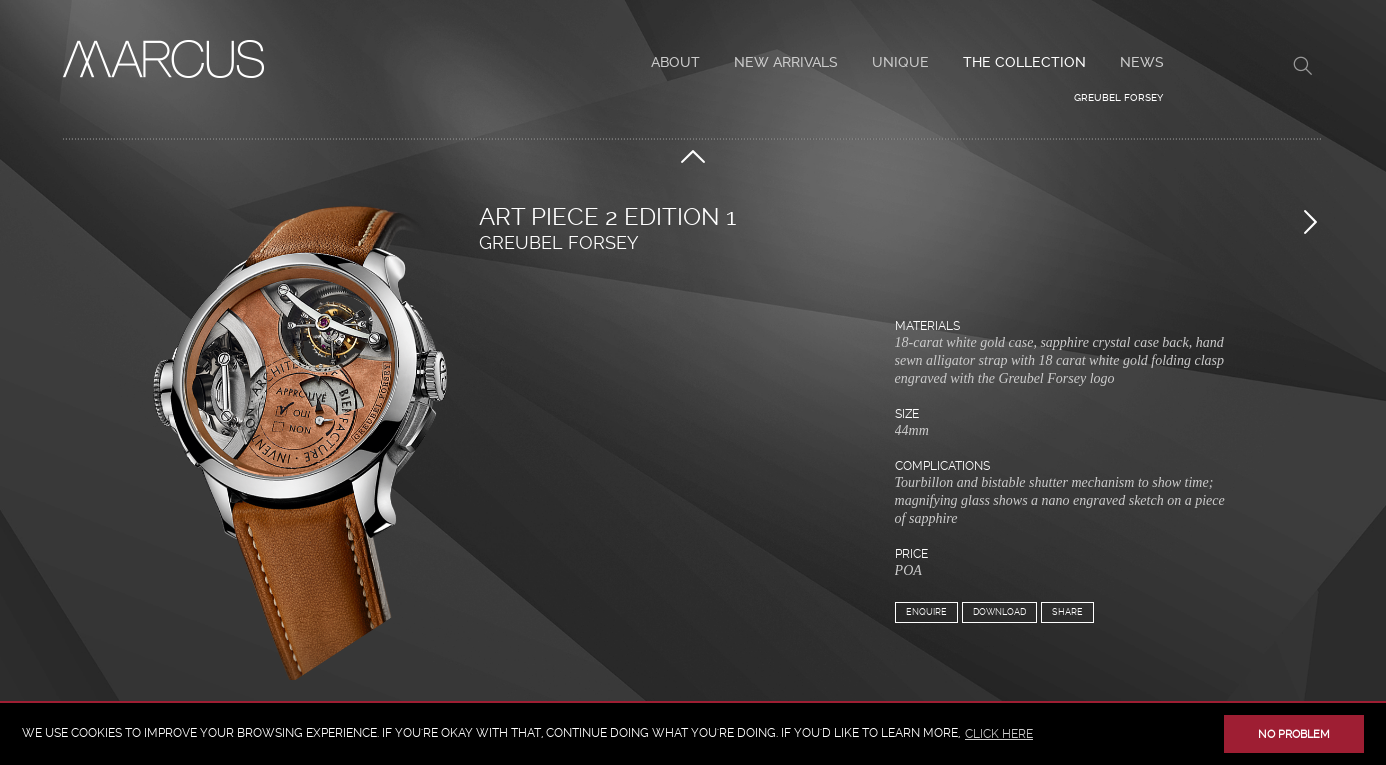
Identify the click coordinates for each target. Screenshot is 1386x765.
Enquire (926, 612)
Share (1067, 612)
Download (999, 612)
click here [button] (999, 734)
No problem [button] (1294, 734)
